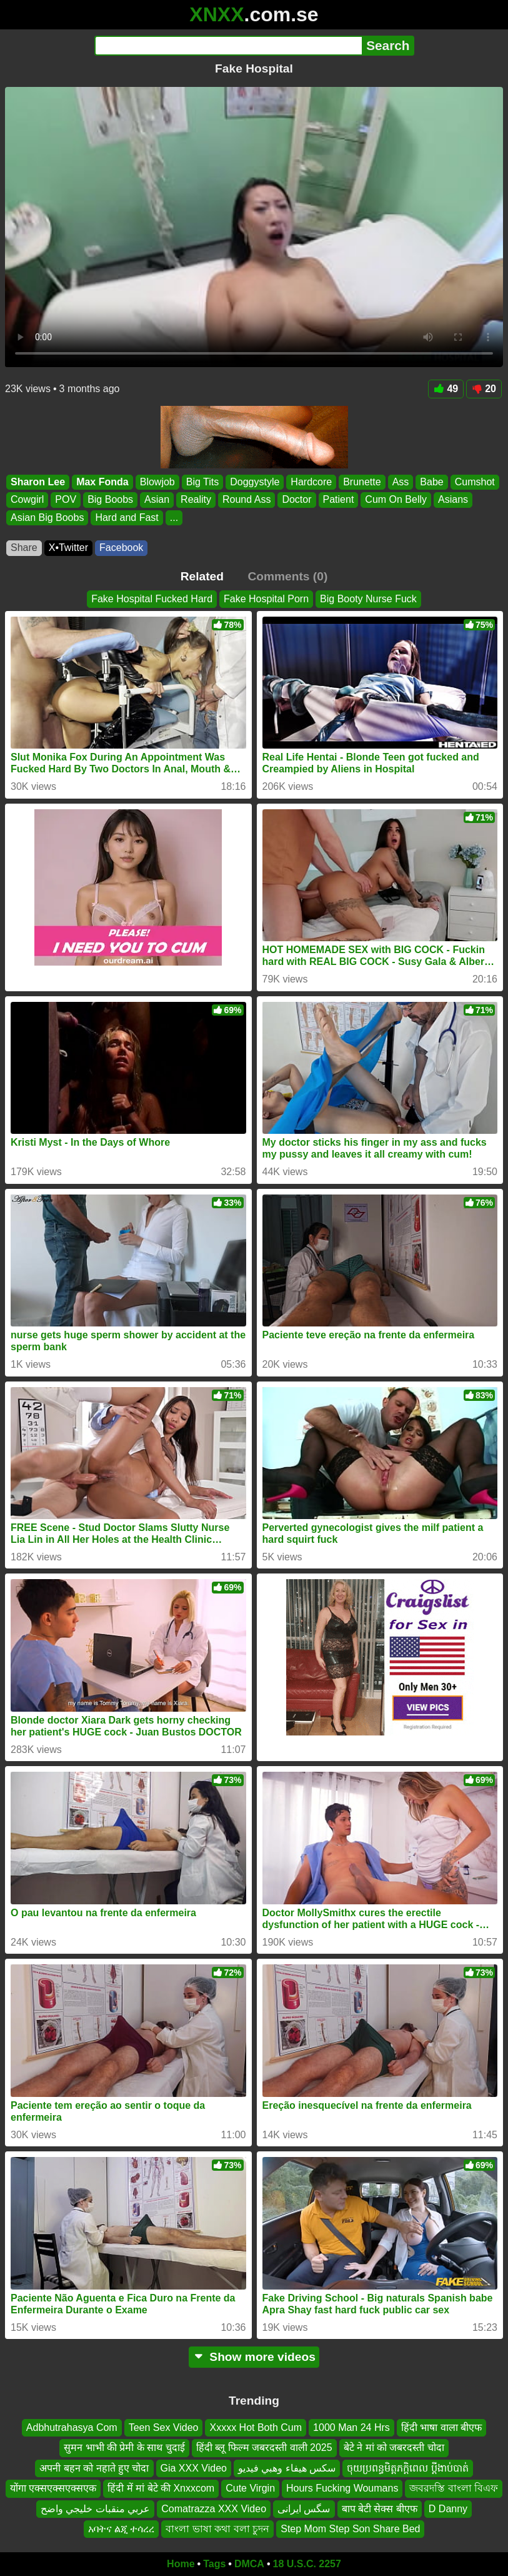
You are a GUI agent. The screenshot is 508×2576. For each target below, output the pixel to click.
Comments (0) (287, 576)
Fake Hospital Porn (266, 598)
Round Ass (246, 499)
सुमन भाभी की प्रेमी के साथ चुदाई (124, 2448)
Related (202, 576)
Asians (453, 499)
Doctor (296, 499)
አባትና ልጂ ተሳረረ (121, 2528)
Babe (431, 482)
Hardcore (311, 482)
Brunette (362, 482)
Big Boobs (110, 499)
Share (24, 547)
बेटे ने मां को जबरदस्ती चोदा (394, 2448)
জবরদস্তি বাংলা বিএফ (453, 2488)
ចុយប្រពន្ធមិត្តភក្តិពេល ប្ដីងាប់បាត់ (407, 2468)
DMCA (249, 2563)
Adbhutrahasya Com (71, 2427)
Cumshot (475, 482)
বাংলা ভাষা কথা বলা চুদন (217, 2528)
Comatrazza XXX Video (213, 2508)
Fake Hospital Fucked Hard (151, 598)
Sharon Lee (38, 482)
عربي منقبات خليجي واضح (95, 2508)
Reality (196, 499)
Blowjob (157, 482)
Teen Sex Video (164, 2427)
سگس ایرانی (303, 2508)
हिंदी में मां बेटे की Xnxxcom (160, 2488)
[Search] (228, 46)
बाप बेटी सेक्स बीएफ (379, 2508)
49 (446, 388)
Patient (338, 499)
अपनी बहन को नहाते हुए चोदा (94, 2468)
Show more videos (254, 2356)
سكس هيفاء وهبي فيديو (287, 2468)
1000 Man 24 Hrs (351, 2427)
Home (180, 2563)
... (174, 517)
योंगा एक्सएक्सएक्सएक (53, 2488)
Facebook (121, 547)
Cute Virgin (250, 2488)
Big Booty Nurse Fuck (368, 598)
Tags (214, 2563)
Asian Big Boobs (47, 517)
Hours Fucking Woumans (342, 2488)
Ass (400, 482)
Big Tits (202, 482)
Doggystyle (254, 482)
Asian (156, 499)
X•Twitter (68, 547)
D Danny (448, 2508)
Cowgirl (27, 499)
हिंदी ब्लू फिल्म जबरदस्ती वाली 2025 (264, 2448)
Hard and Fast (126, 517)
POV (65, 499)
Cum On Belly (396, 499)
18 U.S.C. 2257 (307, 2563)
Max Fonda (102, 482)
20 (484, 388)
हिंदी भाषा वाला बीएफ (441, 2427)
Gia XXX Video (194, 2468)
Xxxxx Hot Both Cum (255, 2427)
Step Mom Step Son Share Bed (350, 2528)
